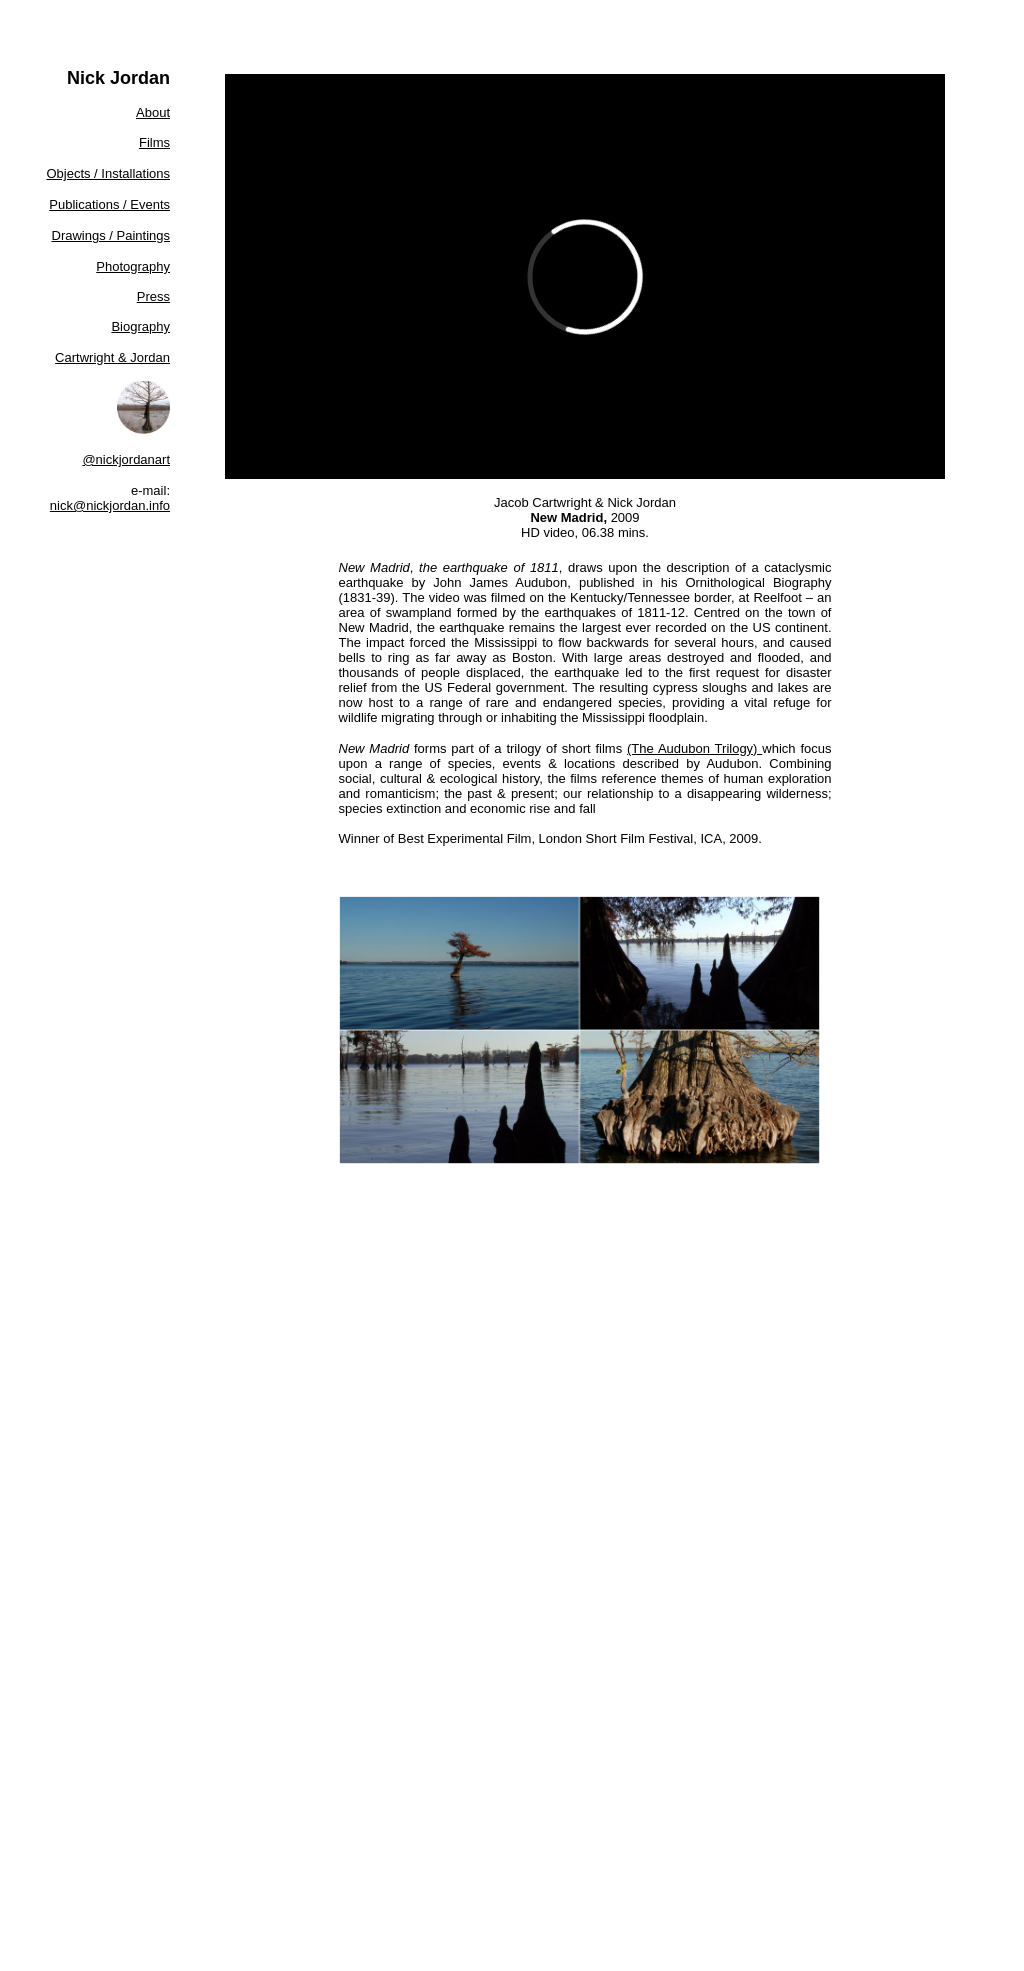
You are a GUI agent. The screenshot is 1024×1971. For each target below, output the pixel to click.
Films (154, 142)
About (153, 112)
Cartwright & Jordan (112, 357)
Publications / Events (109, 204)
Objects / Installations (108, 173)
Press (153, 296)
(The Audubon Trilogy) (694, 748)
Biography (140, 326)
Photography (133, 266)
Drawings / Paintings (111, 235)
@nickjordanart (126, 459)
